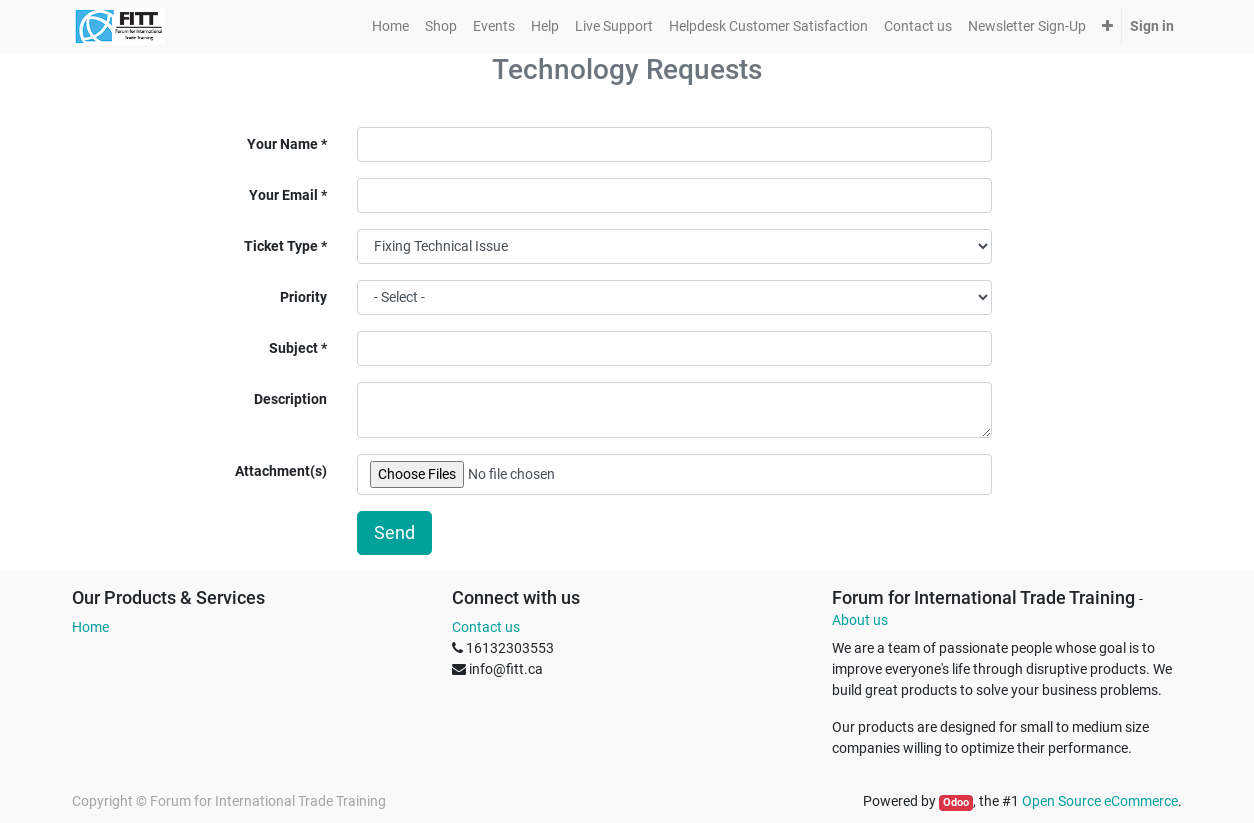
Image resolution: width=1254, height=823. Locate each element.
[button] (1107, 26)
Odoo (956, 802)
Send (394, 533)
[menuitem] (390, 26)
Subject (293, 348)
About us (860, 620)
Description (290, 399)
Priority (303, 297)
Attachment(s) (281, 471)
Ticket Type (281, 246)
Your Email (283, 195)
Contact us (486, 627)
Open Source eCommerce (1100, 801)
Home (90, 627)
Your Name (282, 144)
